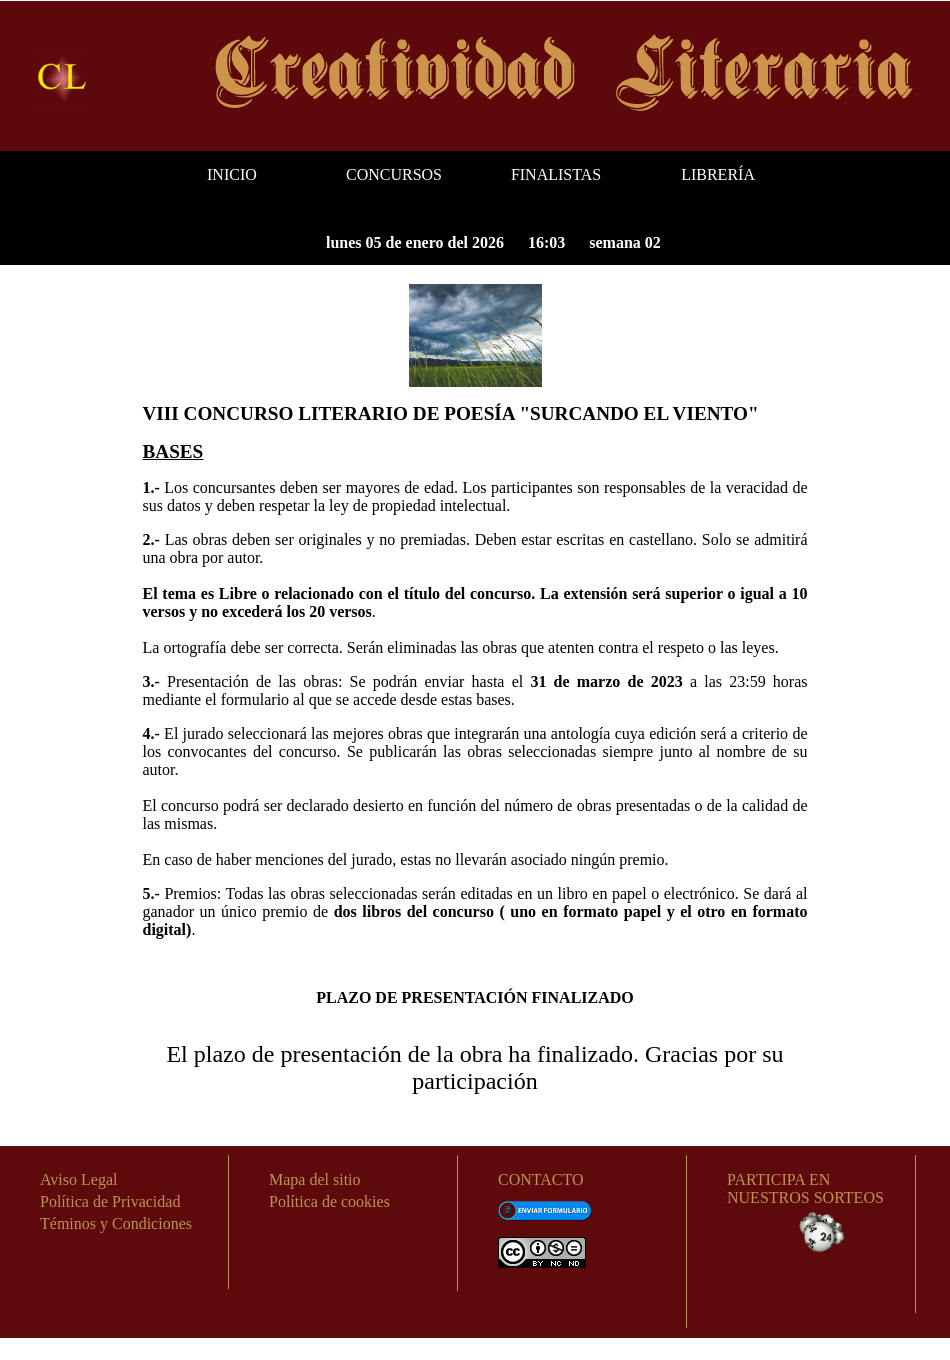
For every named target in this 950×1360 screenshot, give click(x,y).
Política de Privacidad (110, 1201)
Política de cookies (329, 1201)
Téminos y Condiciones (116, 1223)
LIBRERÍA (718, 174)
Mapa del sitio (315, 1179)
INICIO (232, 174)
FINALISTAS (556, 174)
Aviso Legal (78, 1179)
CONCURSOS (394, 174)
